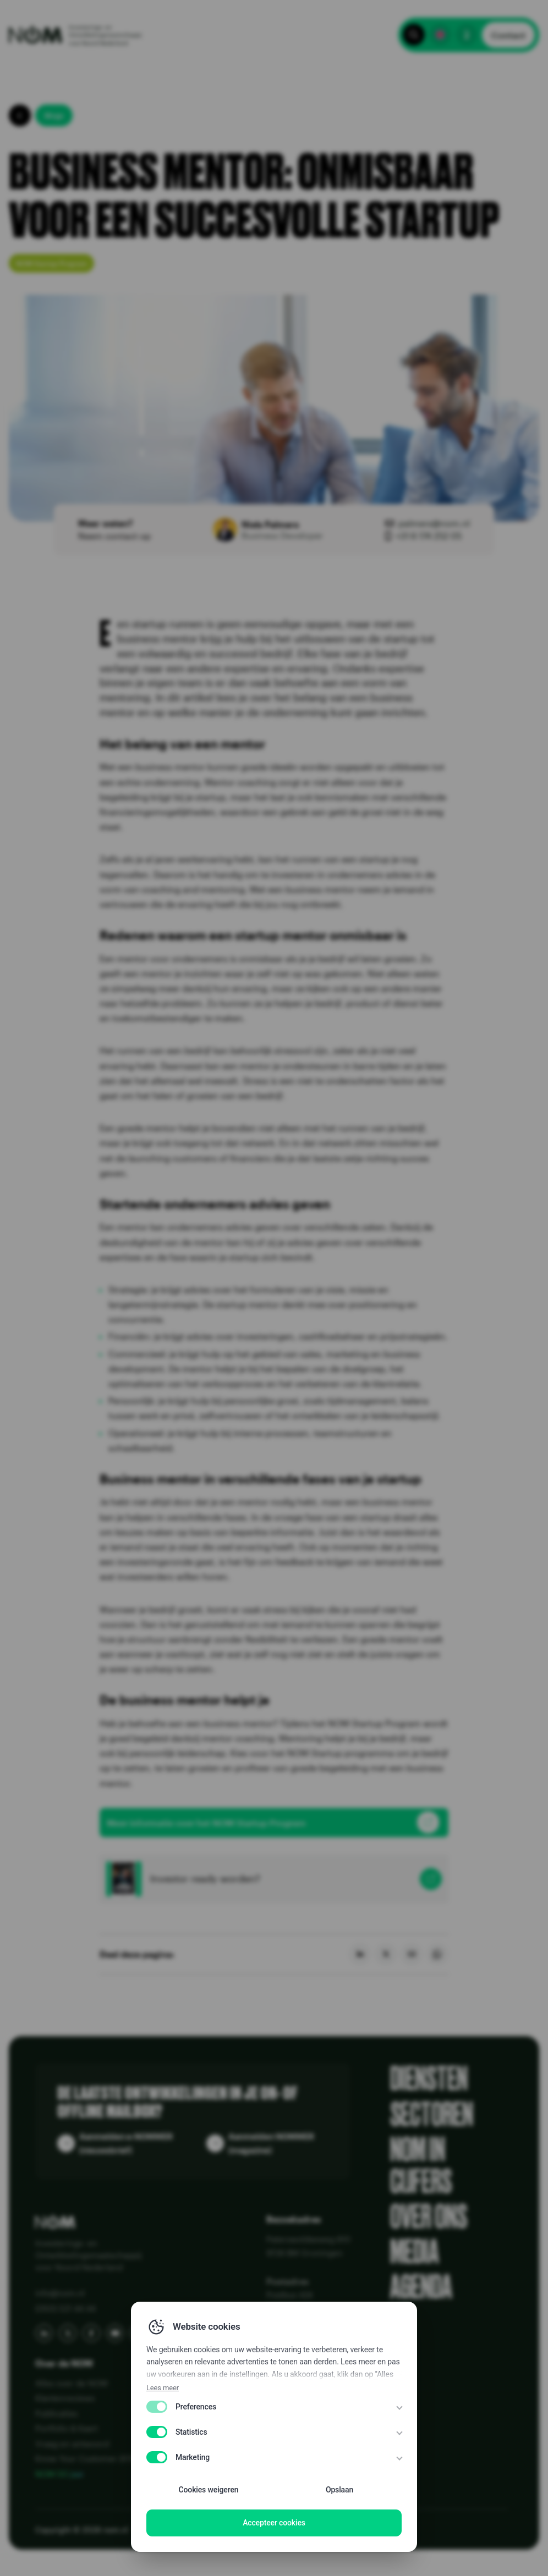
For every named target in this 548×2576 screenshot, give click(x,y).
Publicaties (56, 2413)
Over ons (428, 2216)
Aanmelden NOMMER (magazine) (271, 2143)
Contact (508, 35)
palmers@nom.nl (434, 523)
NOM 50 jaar (59, 2474)
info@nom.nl (60, 2293)
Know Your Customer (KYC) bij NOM (104, 2458)
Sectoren (431, 2114)
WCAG (314, 2529)
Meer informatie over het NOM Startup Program (206, 1822)
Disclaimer (274, 2529)
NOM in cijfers (421, 2165)
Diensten (429, 2078)
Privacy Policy (162, 2529)
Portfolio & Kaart (66, 2428)
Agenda (421, 2287)
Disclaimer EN (220, 2529)
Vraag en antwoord (72, 2443)
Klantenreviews (65, 2398)
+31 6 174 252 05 (429, 535)
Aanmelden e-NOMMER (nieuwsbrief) (126, 2143)
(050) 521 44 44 (65, 2308)
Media (414, 2252)
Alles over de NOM (71, 2383)
